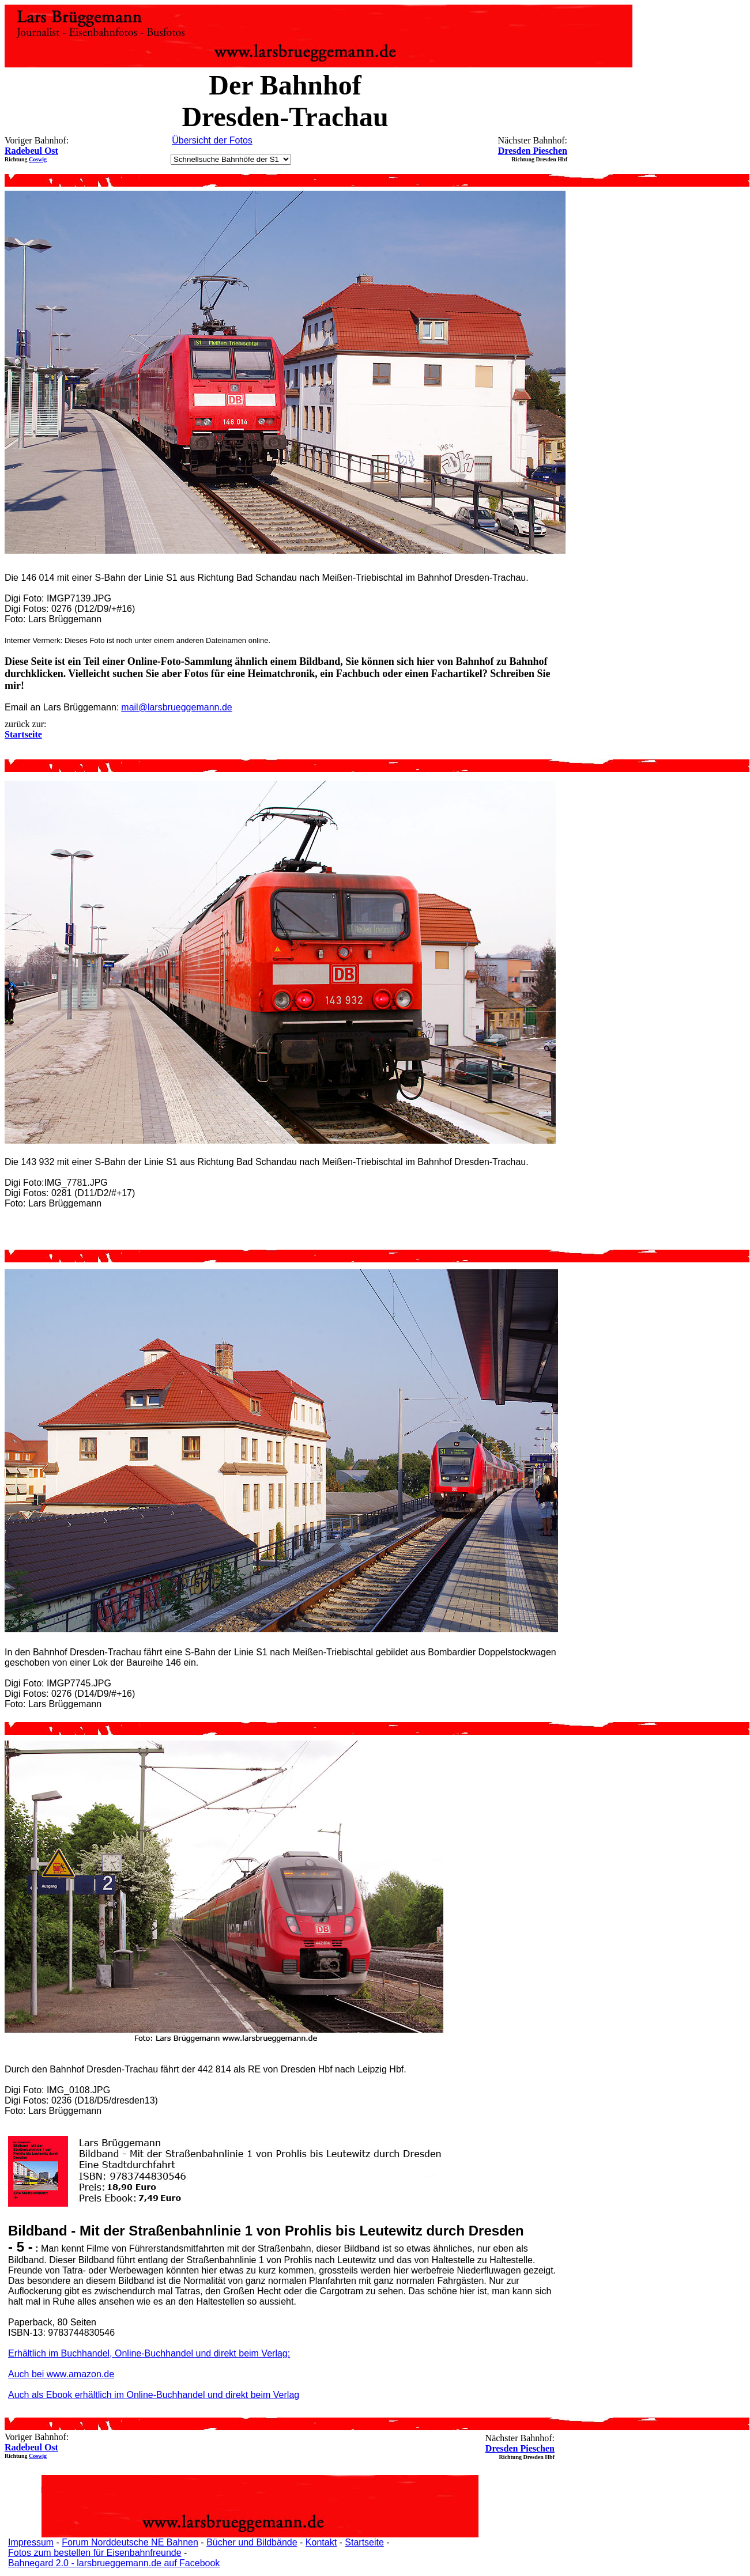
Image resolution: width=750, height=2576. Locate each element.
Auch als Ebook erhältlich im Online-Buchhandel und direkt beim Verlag (153, 2395)
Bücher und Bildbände (251, 2542)
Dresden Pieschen (532, 151)
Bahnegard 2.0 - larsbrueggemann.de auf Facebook (114, 2563)
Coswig (38, 159)
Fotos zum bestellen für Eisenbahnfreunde (95, 2553)
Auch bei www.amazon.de (61, 2374)
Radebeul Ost (31, 151)
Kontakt (321, 2542)
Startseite (364, 2542)
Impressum (31, 2542)
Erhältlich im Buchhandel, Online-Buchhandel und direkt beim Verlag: (149, 2353)
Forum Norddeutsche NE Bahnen (130, 2542)
